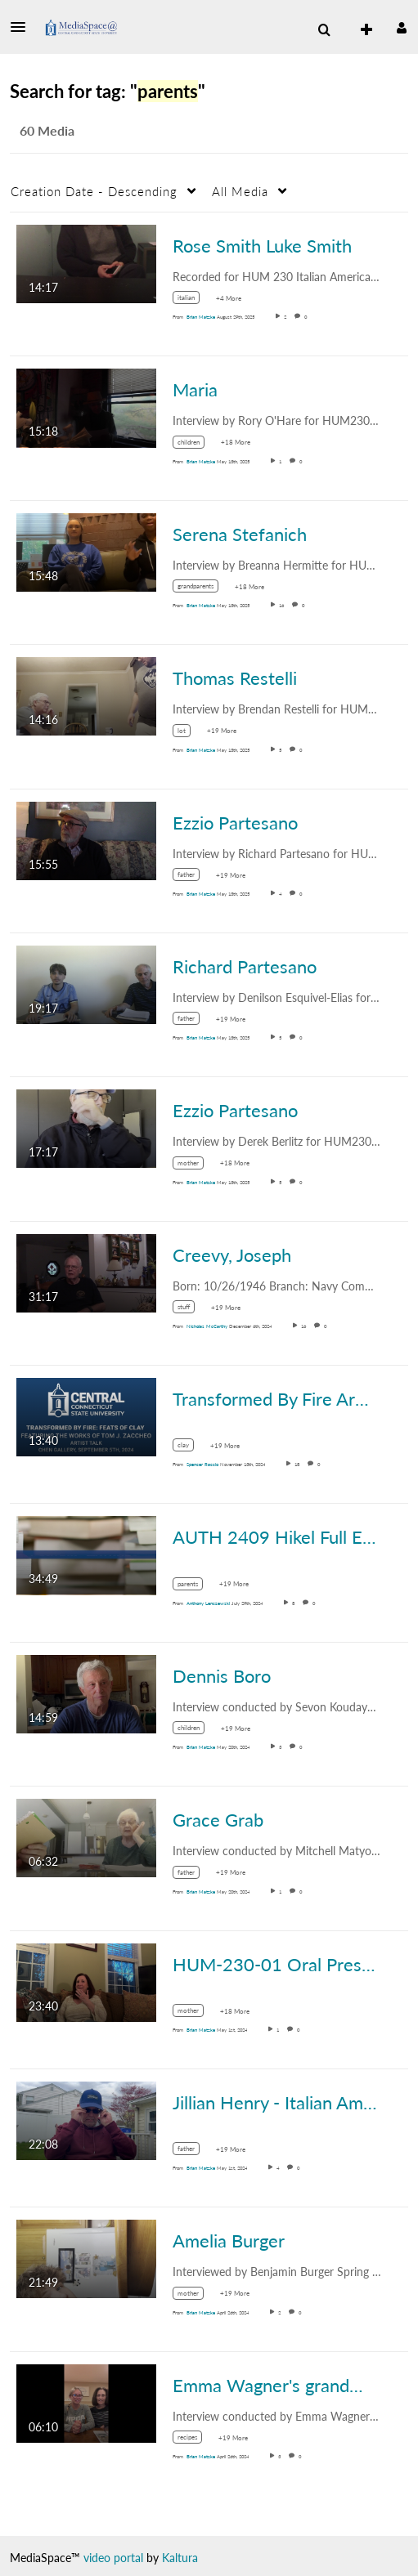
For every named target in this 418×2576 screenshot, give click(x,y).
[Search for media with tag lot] (188, 733)
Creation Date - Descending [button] (94, 191)
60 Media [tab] (47, 130)
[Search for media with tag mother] (194, 1165)
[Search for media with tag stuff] (190, 1310)
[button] (23, 27)
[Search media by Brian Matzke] (201, 317)
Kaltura (180, 2558)
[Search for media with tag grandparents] (202, 589)
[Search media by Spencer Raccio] (202, 1464)
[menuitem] (324, 30)
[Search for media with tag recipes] (193, 2440)
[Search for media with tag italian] (192, 300)
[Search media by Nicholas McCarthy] (207, 1326)
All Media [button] (240, 191)
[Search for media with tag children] (195, 444)
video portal (113, 2558)
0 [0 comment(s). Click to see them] (307, 317)
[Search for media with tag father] (192, 877)
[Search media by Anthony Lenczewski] (208, 1603)
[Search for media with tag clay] (189, 1448)
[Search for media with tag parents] (194, 1586)
